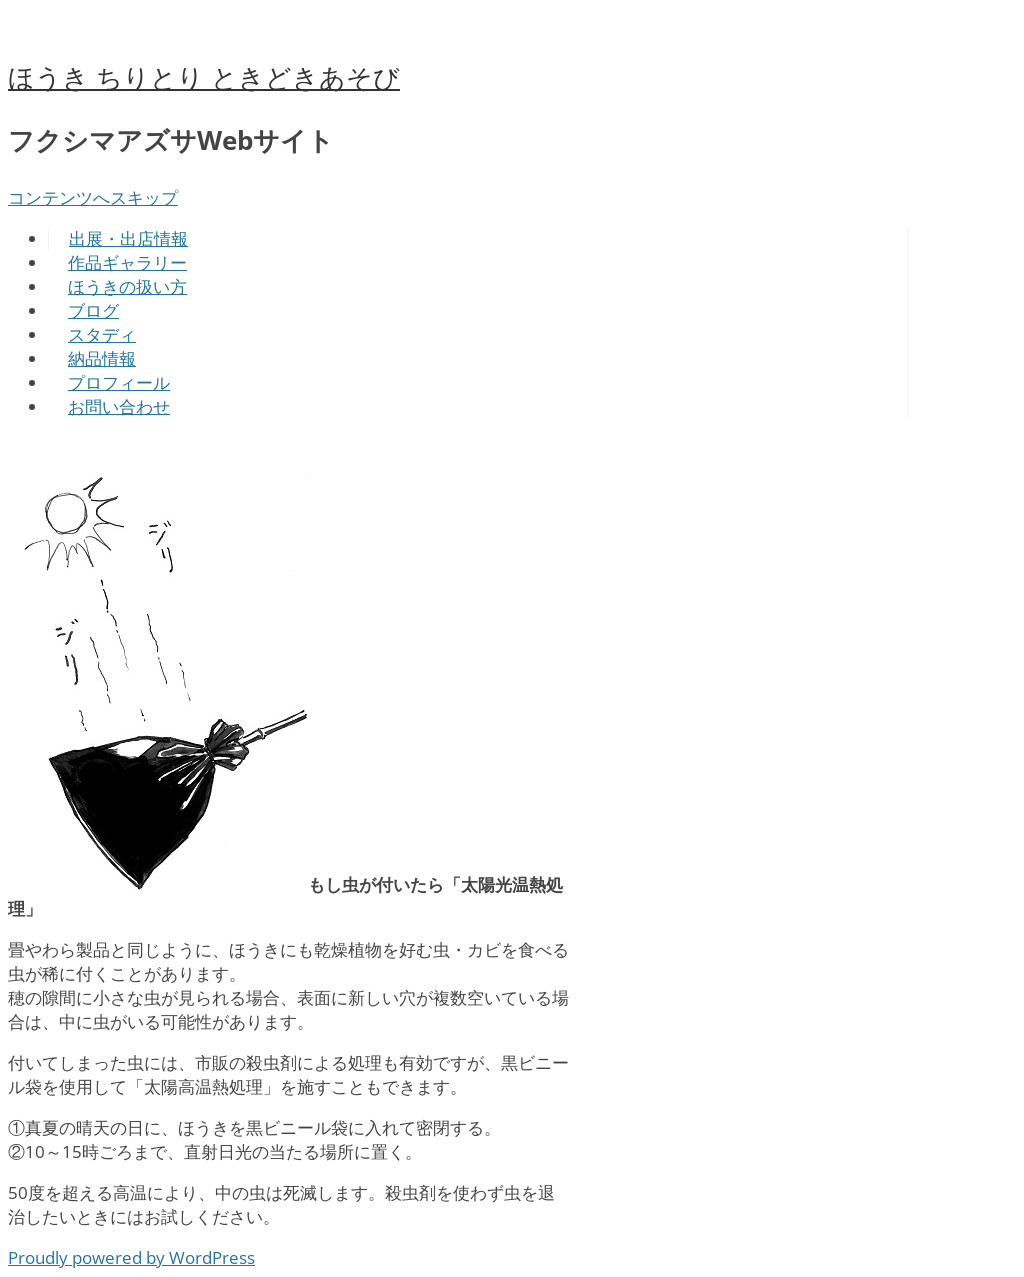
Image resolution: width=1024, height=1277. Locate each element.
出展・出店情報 (128, 238)
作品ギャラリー (127, 262)
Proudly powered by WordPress (131, 1257)
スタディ (102, 334)
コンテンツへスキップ (93, 197)
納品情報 (102, 358)
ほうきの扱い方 (127, 286)
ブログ (93, 310)
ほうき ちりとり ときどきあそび (204, 77)
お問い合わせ (119, 406)
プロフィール (119, 382)
